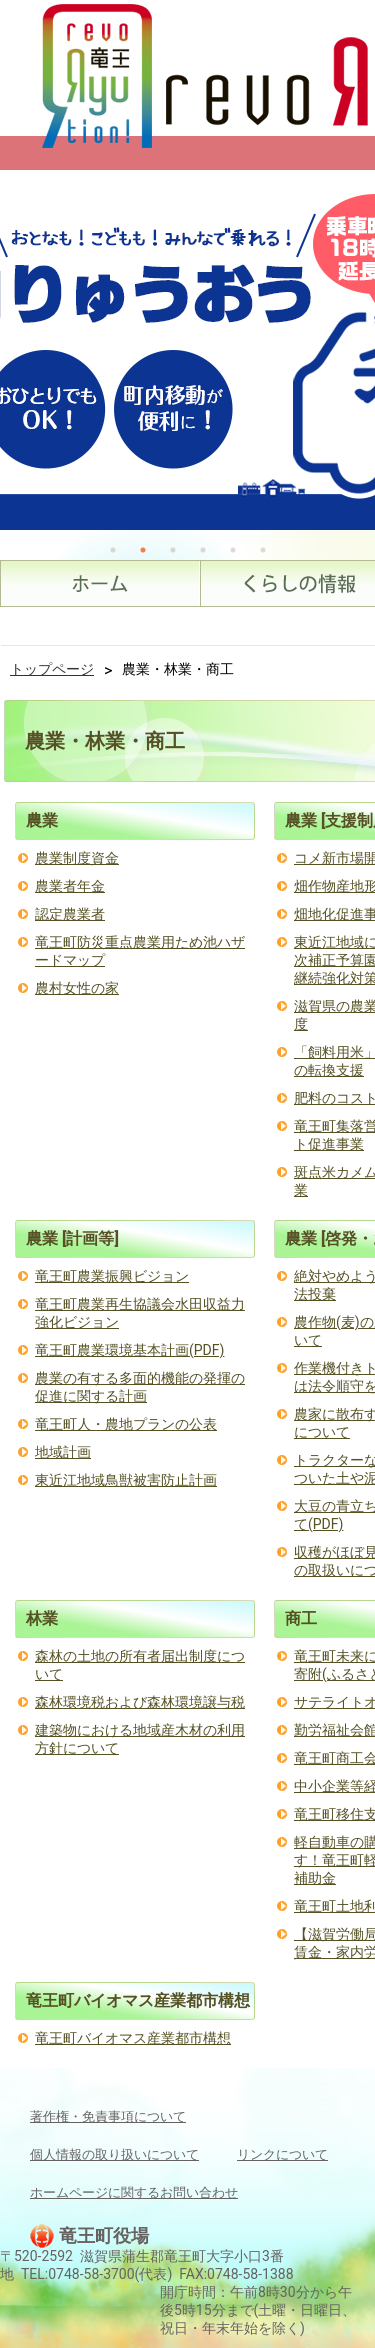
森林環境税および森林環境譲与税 (140, 1702)
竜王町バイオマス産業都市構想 (133, 2038)
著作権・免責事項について (108, 2116)
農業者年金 (70, 886)
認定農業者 (70, 914)
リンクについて (282, 2154)
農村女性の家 (77, 988)
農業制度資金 (77, 858)
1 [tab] (113, 550)
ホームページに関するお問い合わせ (134, 2192)
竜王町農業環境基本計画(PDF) (129, 1350)
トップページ (52, 669)
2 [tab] (143, 550)
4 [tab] (203, 550)
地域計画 (63, 1452)
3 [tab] (173, 550)
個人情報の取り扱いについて (114, 2154)
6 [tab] (263, 550)
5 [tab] (233, 550)
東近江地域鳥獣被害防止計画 (126, 1480)
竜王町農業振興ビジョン (112, 1276)
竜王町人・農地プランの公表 (126, 1424)
